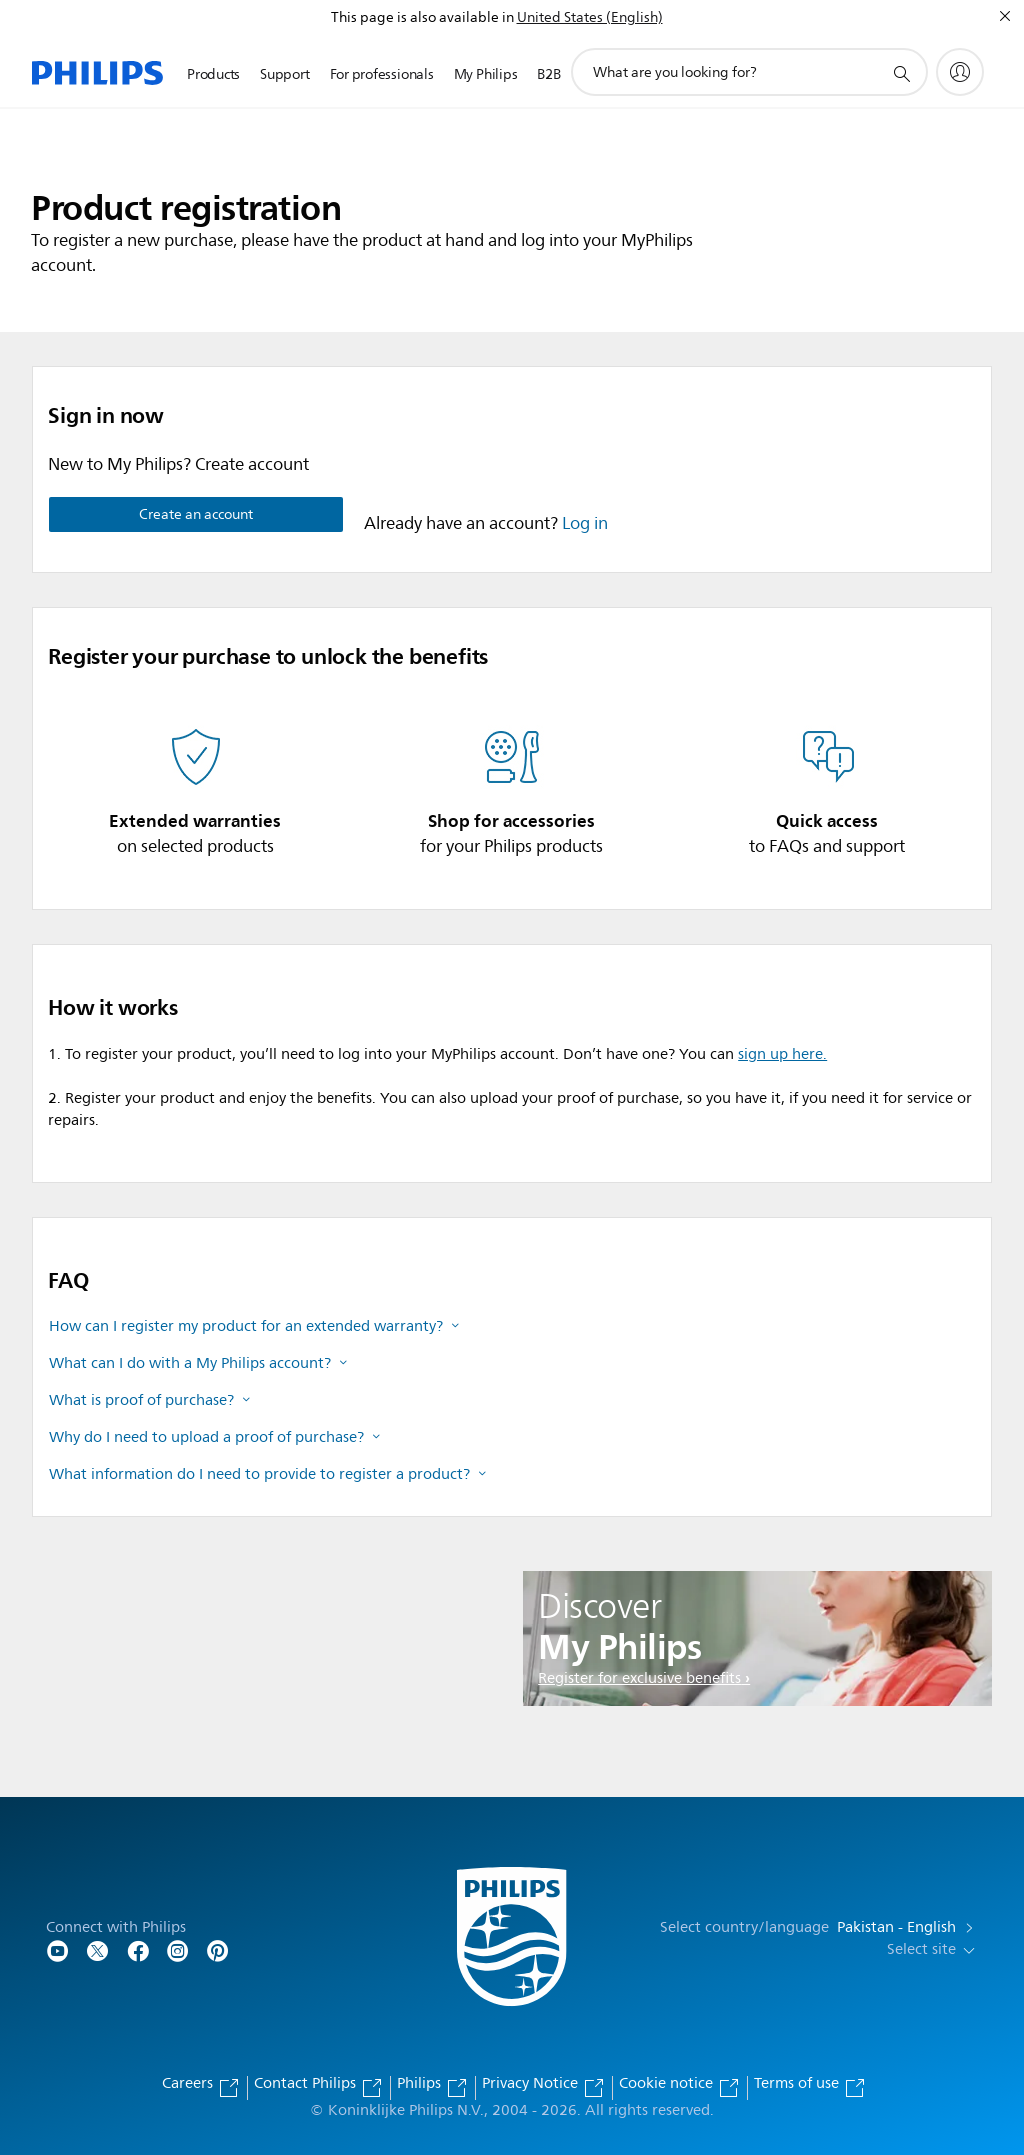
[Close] (1005, 16)
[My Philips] (960, 72)
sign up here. (782, 1054)
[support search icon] (901, 73)
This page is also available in (422, 17)
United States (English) (590, 17)
